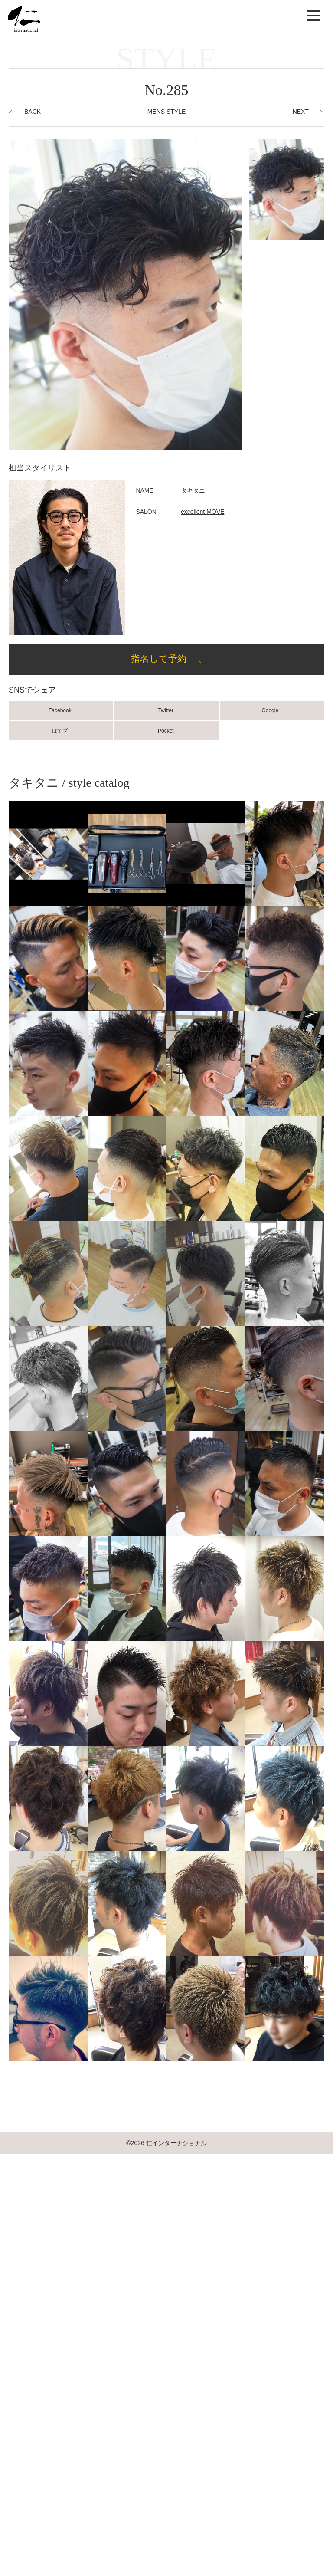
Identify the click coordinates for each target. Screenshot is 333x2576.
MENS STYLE (166, 111)
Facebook (61, 710)
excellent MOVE (202, 511)
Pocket (166, 731)
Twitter (166, 710)
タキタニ (193, 490)
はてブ (60, 731)
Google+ (272, 710)
